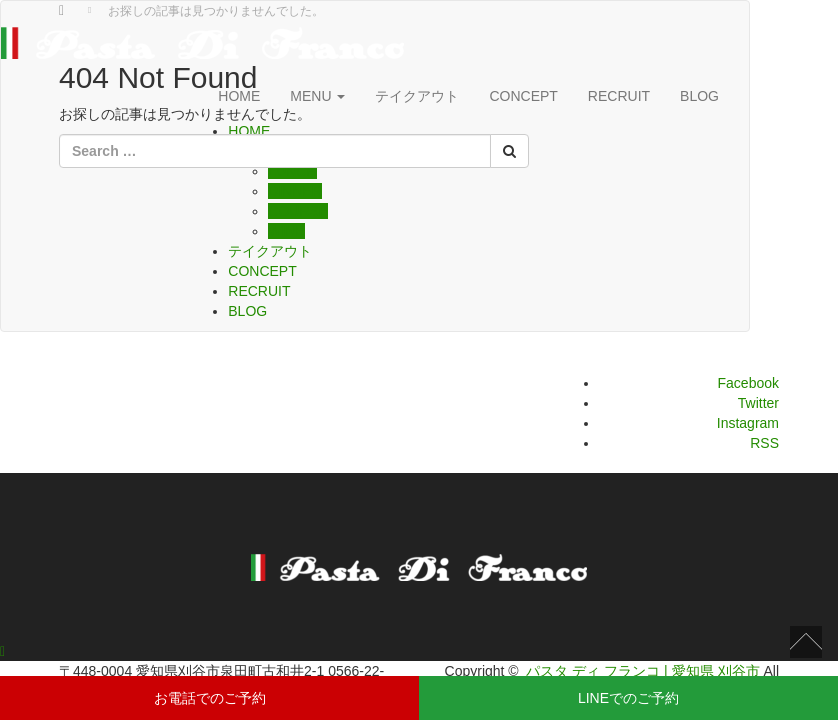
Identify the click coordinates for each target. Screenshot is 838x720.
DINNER (295, 191)
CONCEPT (262, 271)
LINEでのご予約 (628, 698)
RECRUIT (619, 96)
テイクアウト (270, 251)
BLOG (699, 96)
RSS (764, 443)
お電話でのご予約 (210, 698)
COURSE (298, 211)
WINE (286, 231)
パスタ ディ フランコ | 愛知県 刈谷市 (642, 671)
